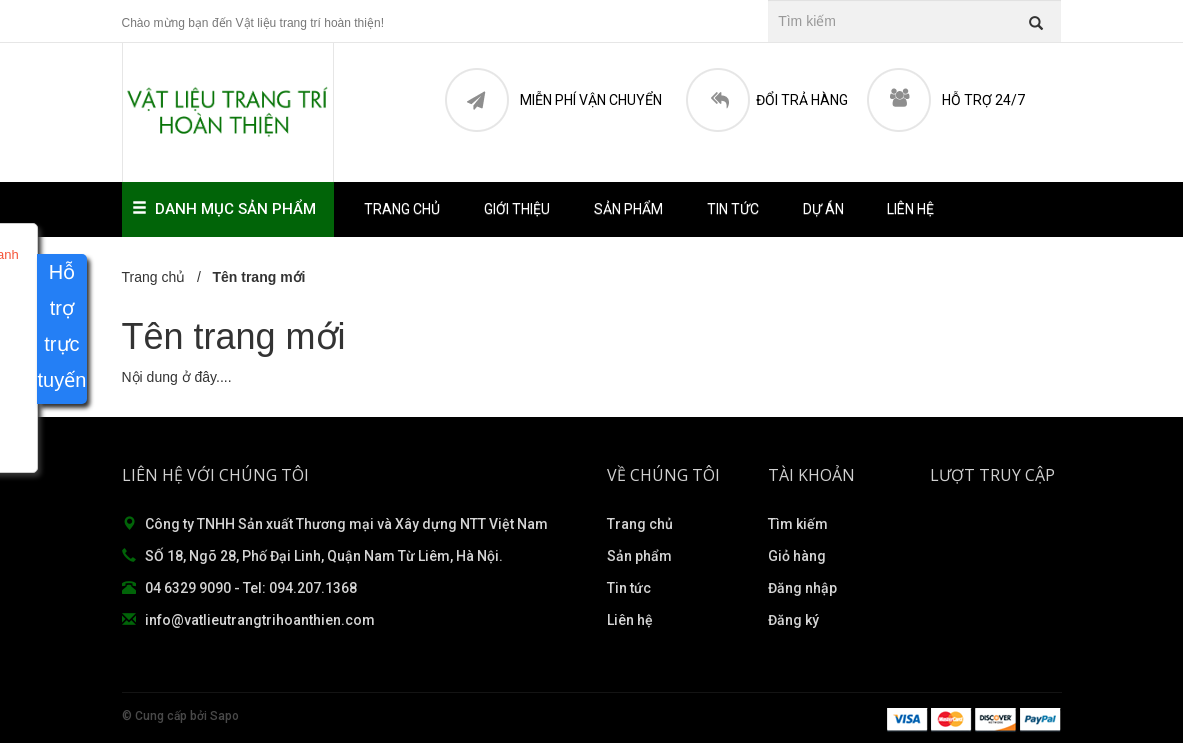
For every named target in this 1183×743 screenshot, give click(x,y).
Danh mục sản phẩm (228, 209)
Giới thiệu (517, 209)
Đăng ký (793, 620)
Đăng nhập (802, 588)
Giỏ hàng (797, 556)
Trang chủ (640, 524)
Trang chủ (402, 209)
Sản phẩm (628, 209)
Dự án (823, 209)
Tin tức (629, 588)
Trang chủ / (165, 277)
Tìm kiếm (798, 524)
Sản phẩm (639, 556)
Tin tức (733, 209)
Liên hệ (910, 209)
